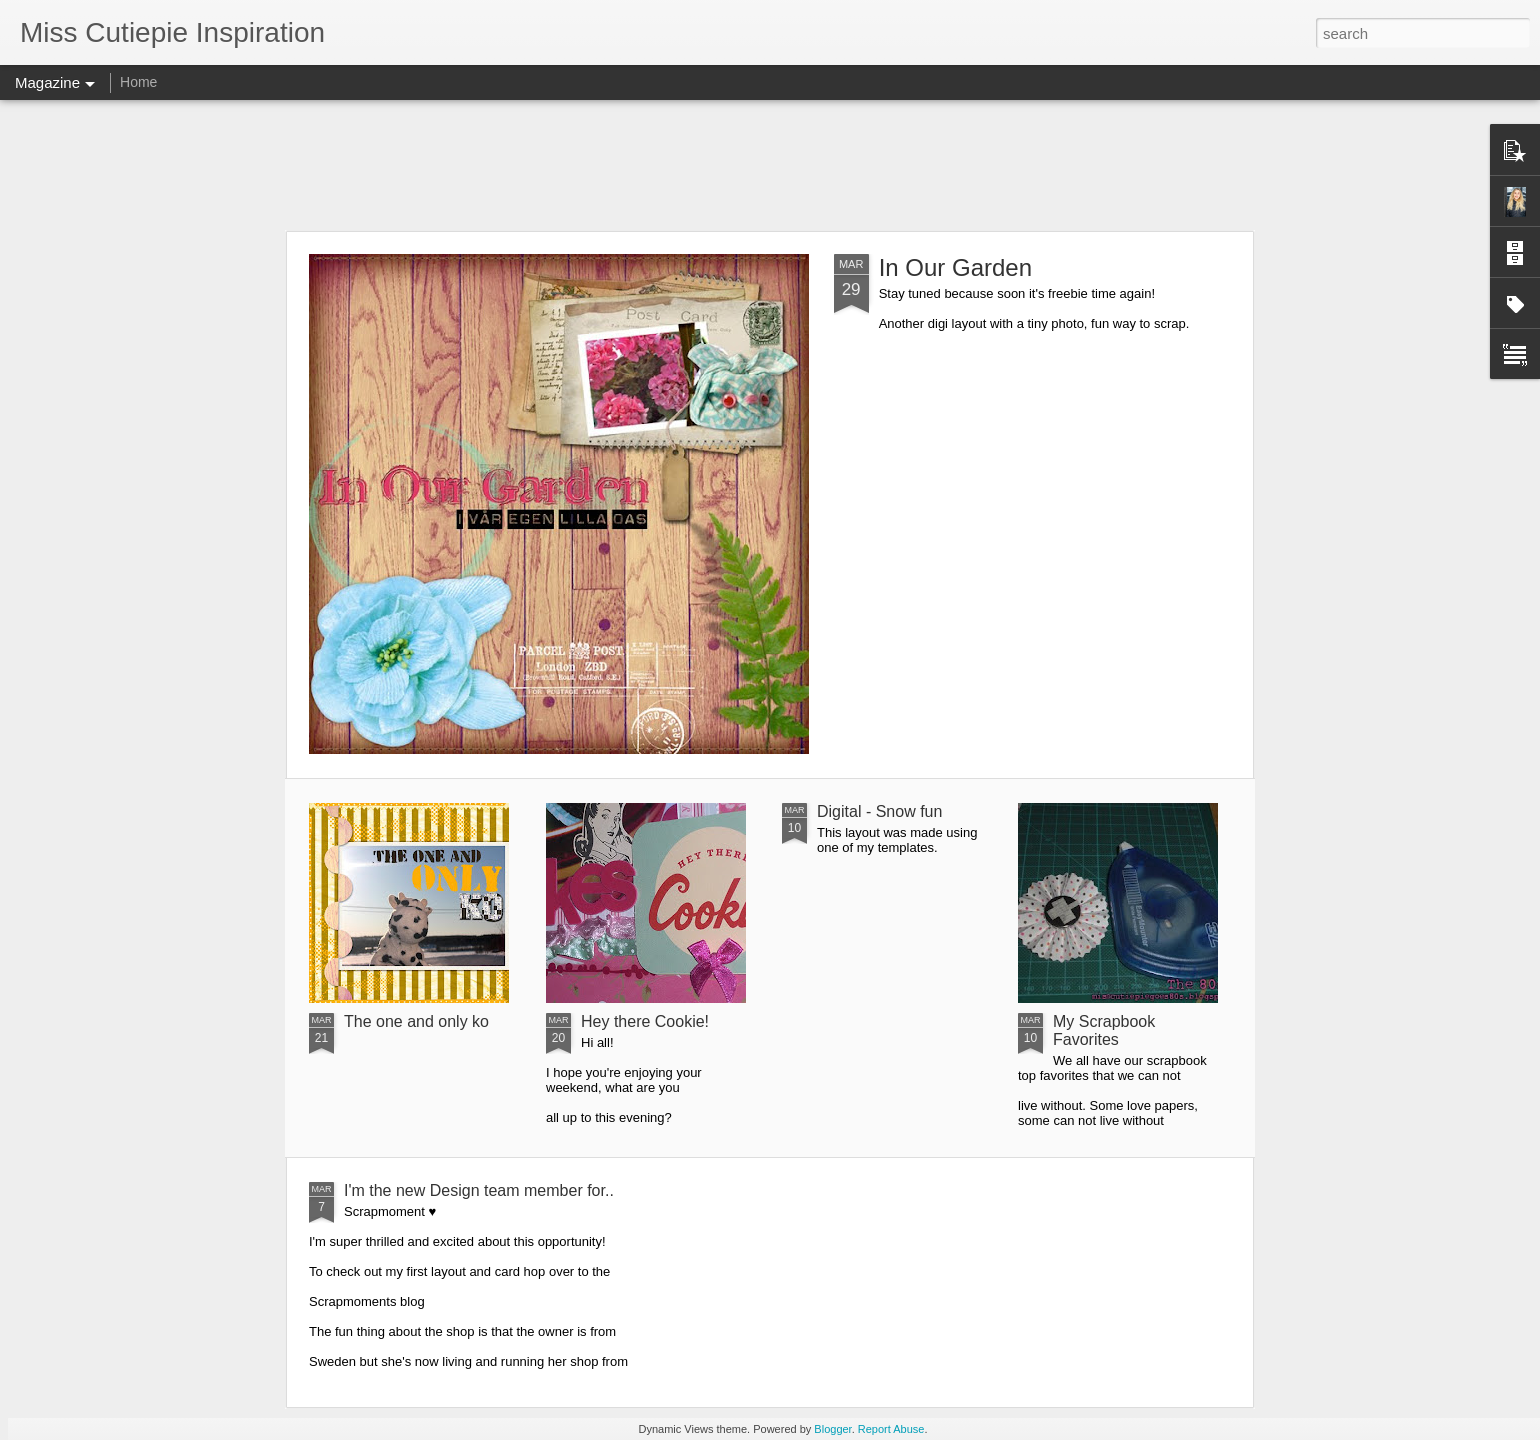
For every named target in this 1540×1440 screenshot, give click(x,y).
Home (138, 82)
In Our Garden (955, 267)
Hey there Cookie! (645, 1021)
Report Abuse (891, 1429)
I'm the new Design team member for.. (479, 1190)
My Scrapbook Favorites (1104, 1030)
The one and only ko (416, 1021)
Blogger (832, 1429)
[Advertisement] (770, 165)
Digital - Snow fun (879, 811)
